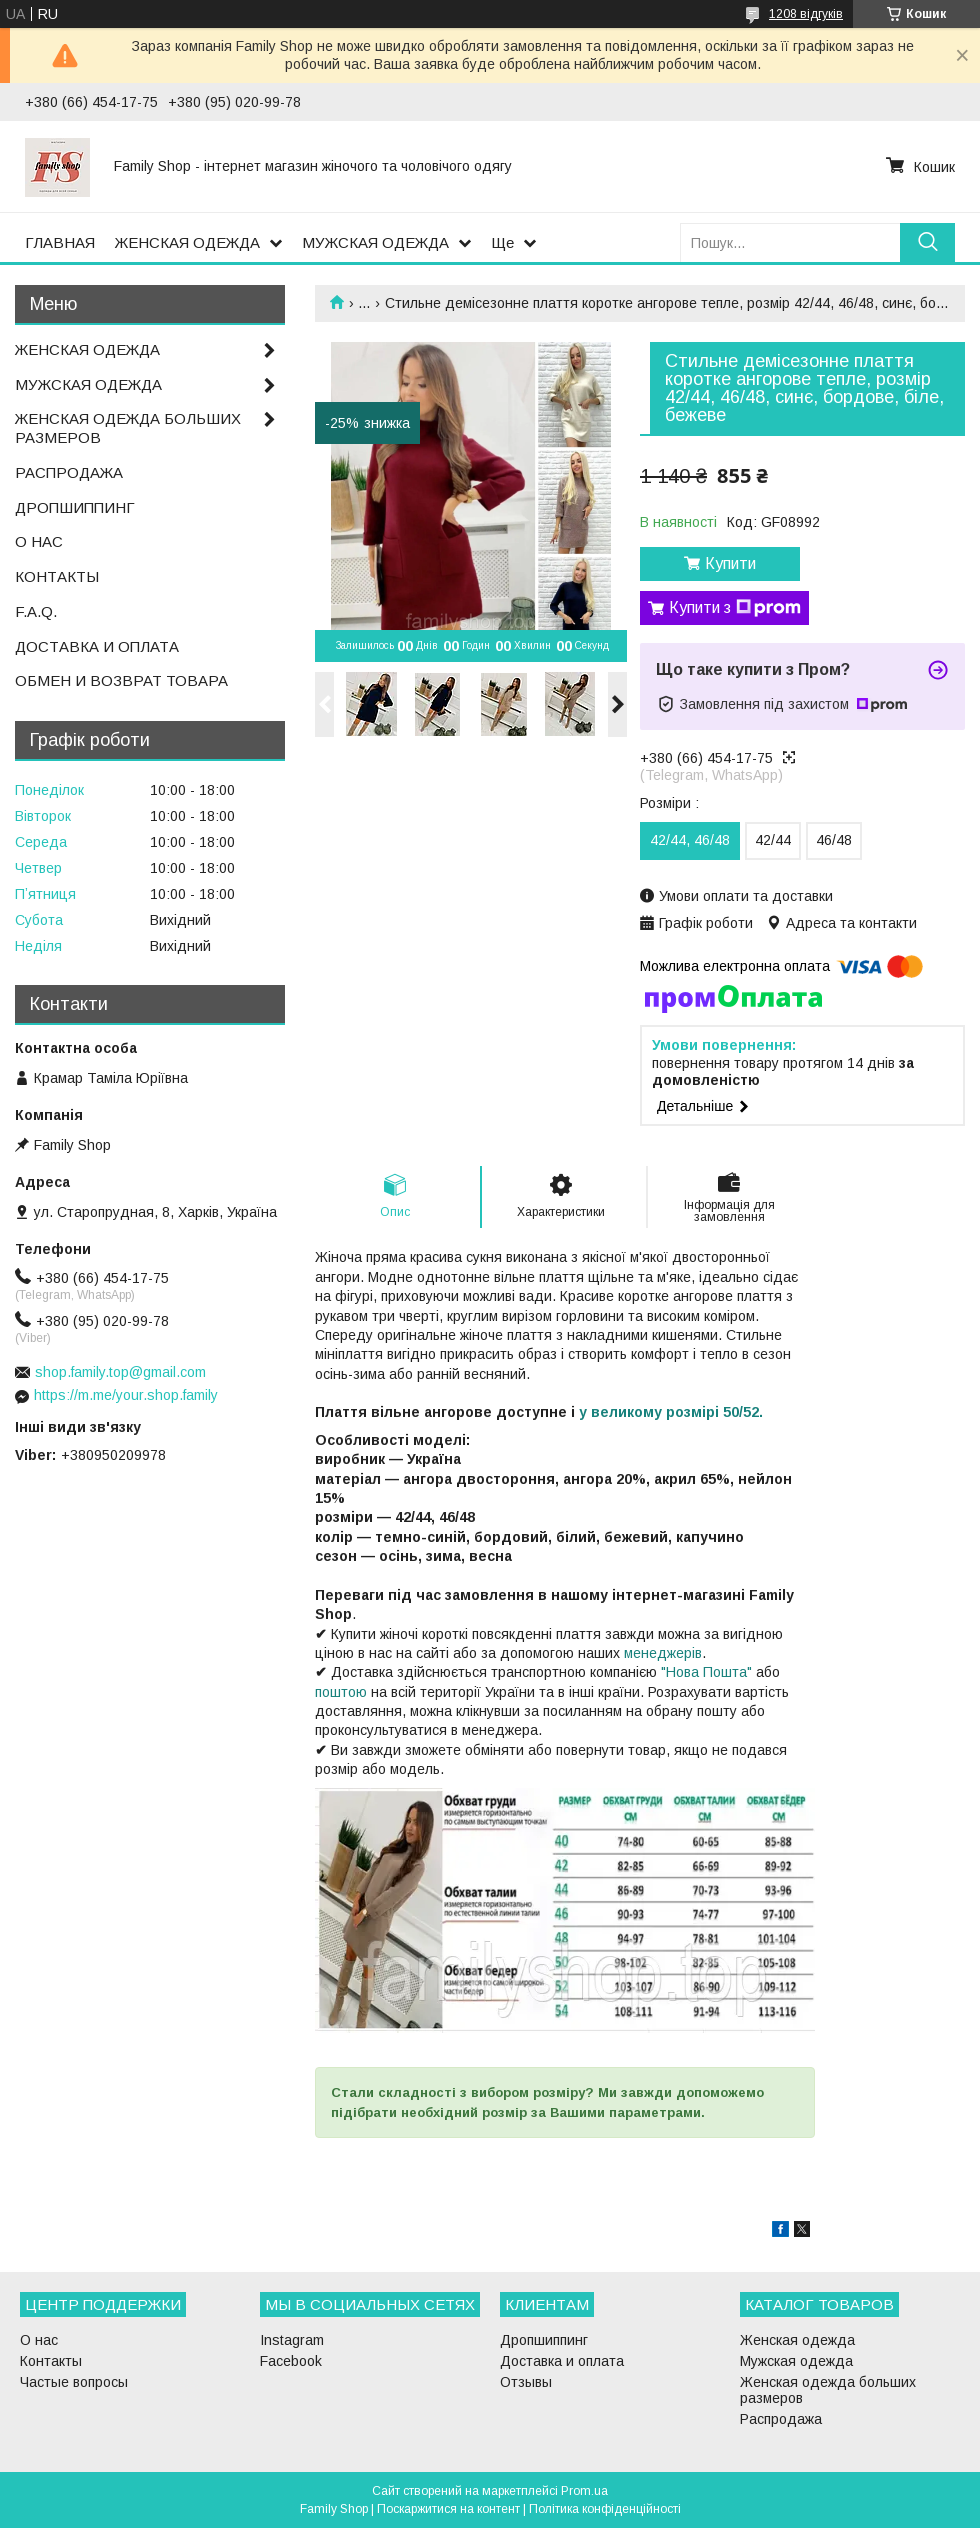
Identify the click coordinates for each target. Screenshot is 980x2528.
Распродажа (781, 2419)
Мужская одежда (796, 2361)
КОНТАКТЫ (57, 576)
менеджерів (663, 1653)
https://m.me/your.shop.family (126, 1395)
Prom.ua (584, 2491)
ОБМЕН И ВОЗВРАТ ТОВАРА (121, 680)
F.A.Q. (36, 611)
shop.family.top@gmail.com (120, 1372)
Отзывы (526, 2382)
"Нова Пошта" (706, 1672)
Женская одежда (797, 2340)
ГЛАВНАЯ (60, 242)
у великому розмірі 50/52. (671, 1412)
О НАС (39, 541)
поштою (341, 1692)
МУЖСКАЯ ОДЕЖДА (375, 242)
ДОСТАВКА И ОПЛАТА (97, 646)
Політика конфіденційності (605, 2509)
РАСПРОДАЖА (69, 472)
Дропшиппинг (544, 2340)
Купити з (735, 608)
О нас (39, 2340)
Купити (730, 563)
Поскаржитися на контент (448, 2509)
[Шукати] (927, 242)
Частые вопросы (74, 2382)
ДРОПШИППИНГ (75, 507)
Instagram (292, 2340)
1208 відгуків (806, 14)
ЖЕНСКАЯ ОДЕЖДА (187, 242)
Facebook (291, 2361)
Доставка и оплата (562, 2361)
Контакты (51, 2361)
